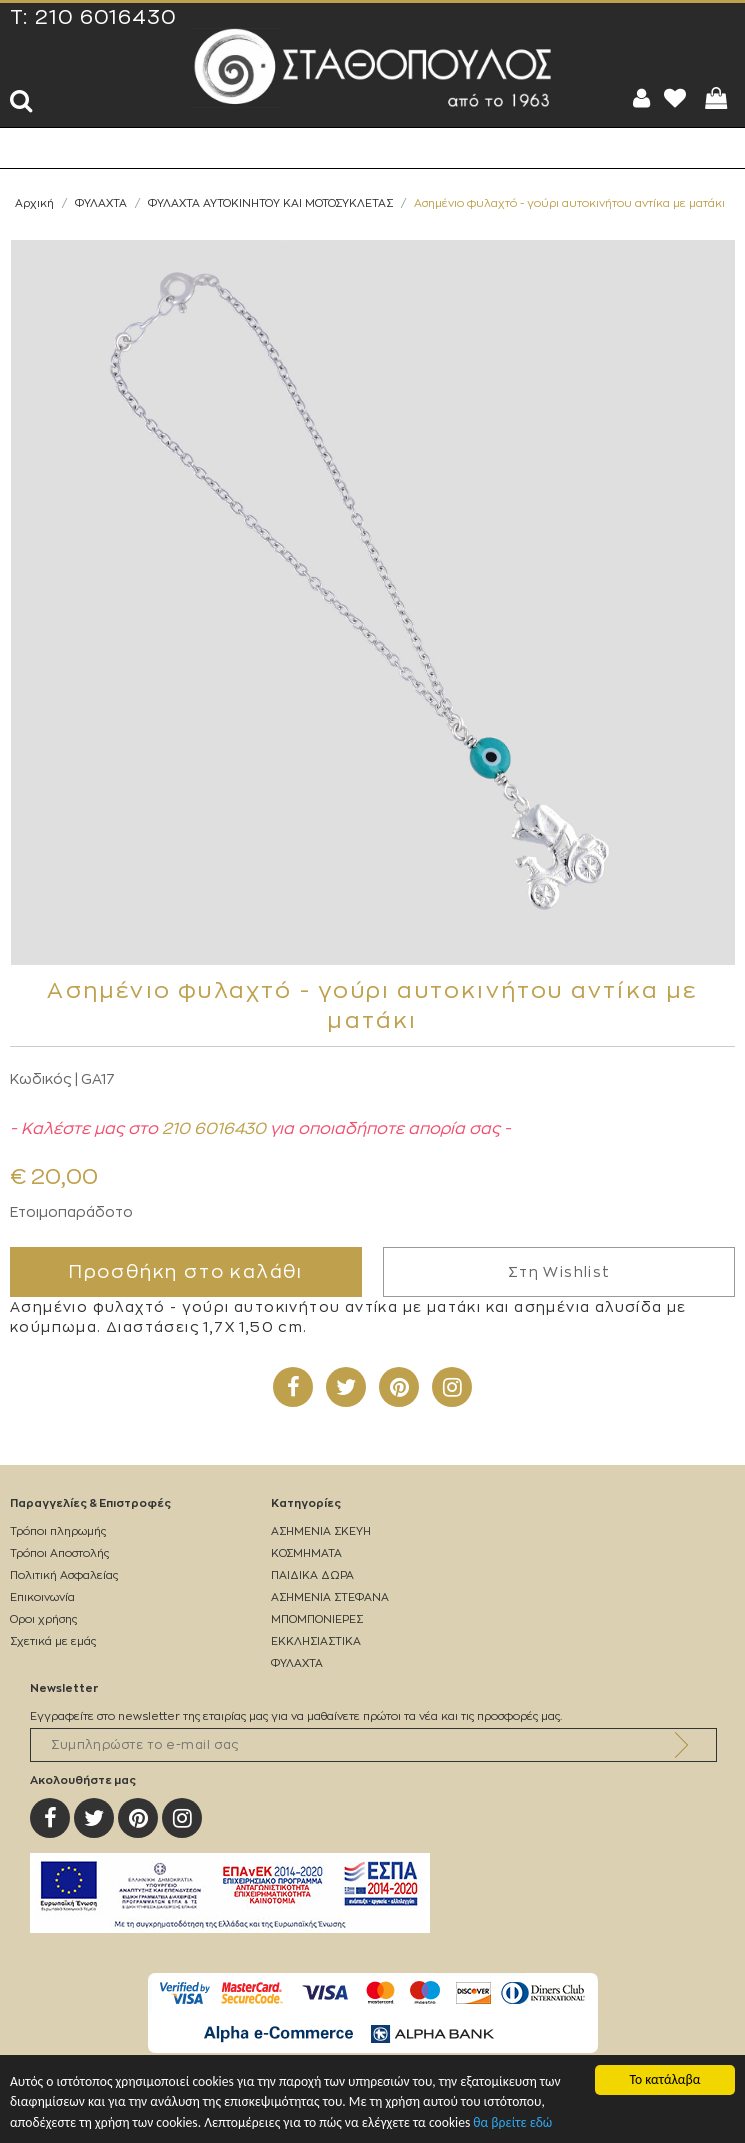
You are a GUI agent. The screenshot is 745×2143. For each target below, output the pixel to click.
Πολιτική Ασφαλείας (64, 1575)
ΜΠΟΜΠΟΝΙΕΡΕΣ (317, 1619)
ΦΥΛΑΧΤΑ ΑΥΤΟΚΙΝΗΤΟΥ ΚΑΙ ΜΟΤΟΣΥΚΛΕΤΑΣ (270, 203)
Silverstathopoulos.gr (373, 68)
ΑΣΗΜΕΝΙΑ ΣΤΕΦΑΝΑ (330, 1597)
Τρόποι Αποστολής (59, 1553)
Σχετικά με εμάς (53, 1641)
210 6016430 (106, 18)
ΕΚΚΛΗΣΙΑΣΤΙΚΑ (316, 1641)
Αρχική (34, 203)
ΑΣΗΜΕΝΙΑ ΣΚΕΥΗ (321, 1531)
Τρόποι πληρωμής (58, 1531)
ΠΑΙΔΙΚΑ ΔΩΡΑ (312, 1575)
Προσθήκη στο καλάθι (186, 1272)
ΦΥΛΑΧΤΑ (101, 203)
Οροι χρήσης (43, 1619)
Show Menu (30, 148)
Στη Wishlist (559, 1272)
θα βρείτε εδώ (512, 2123)
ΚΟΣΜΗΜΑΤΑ (306, 1553)
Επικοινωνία (42, 1597)
